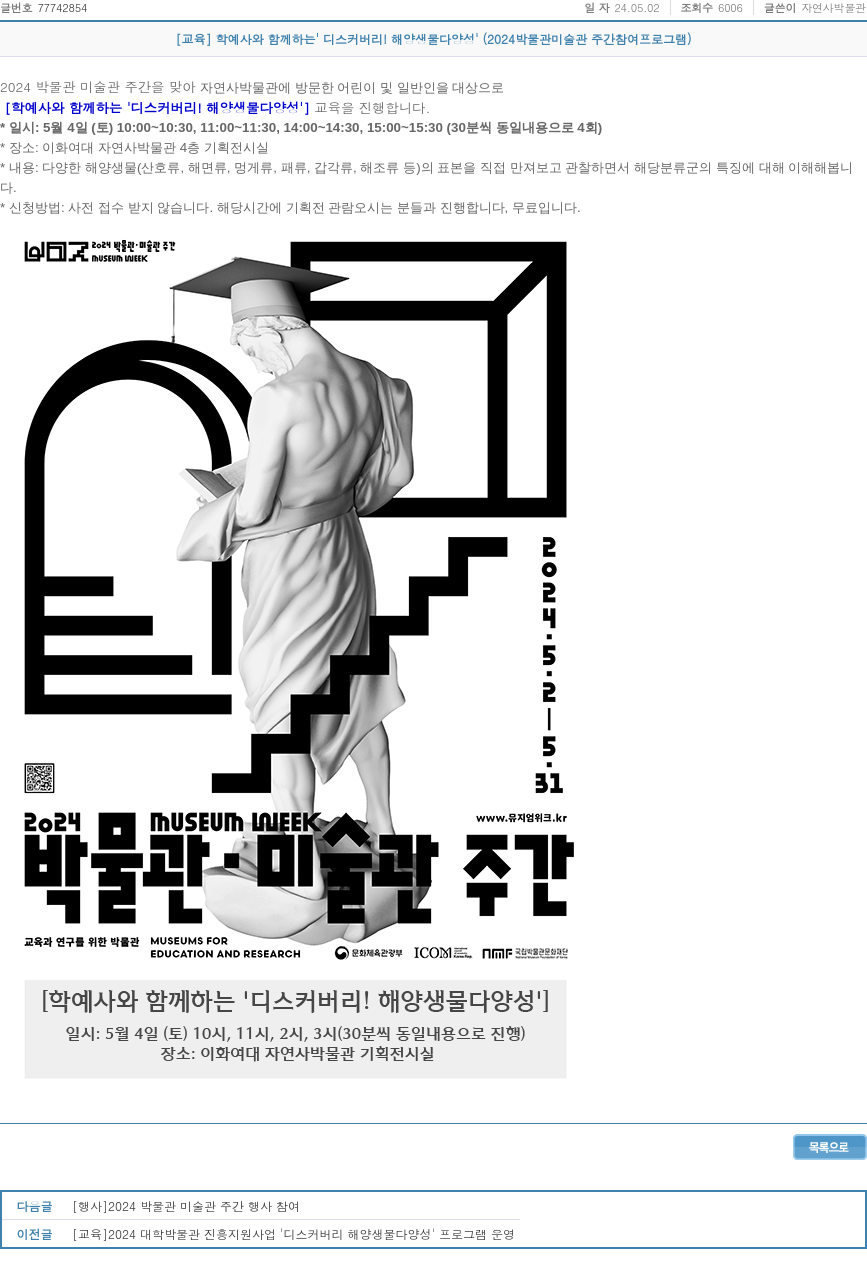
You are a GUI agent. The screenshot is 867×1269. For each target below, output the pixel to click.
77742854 (62, 7)
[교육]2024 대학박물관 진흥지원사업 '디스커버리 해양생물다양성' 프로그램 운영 (293, 1233)
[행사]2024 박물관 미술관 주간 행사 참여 (186, 1205)
